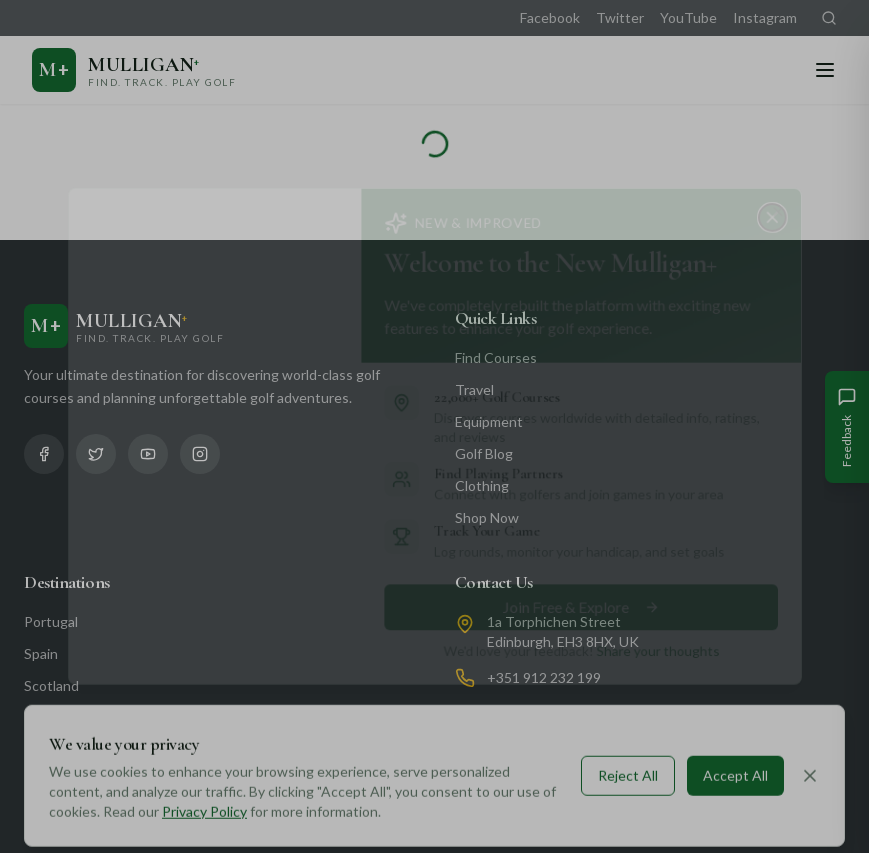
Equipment (489, 421)
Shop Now (487, 517)
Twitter (620, 17)
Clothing (482, 485)
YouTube (688, 17)
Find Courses (496, 357)
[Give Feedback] (847, 427)
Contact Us (494, 582)
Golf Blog (484, 453)
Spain (41, 653)
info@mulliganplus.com (558, 713)
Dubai (42, 717)
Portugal (51, 621)
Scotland (51, 685)
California (53, 749)
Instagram (765, 17)
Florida (44, 781)
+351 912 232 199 (544, 677)
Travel (474, 389)
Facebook (550, 17)
